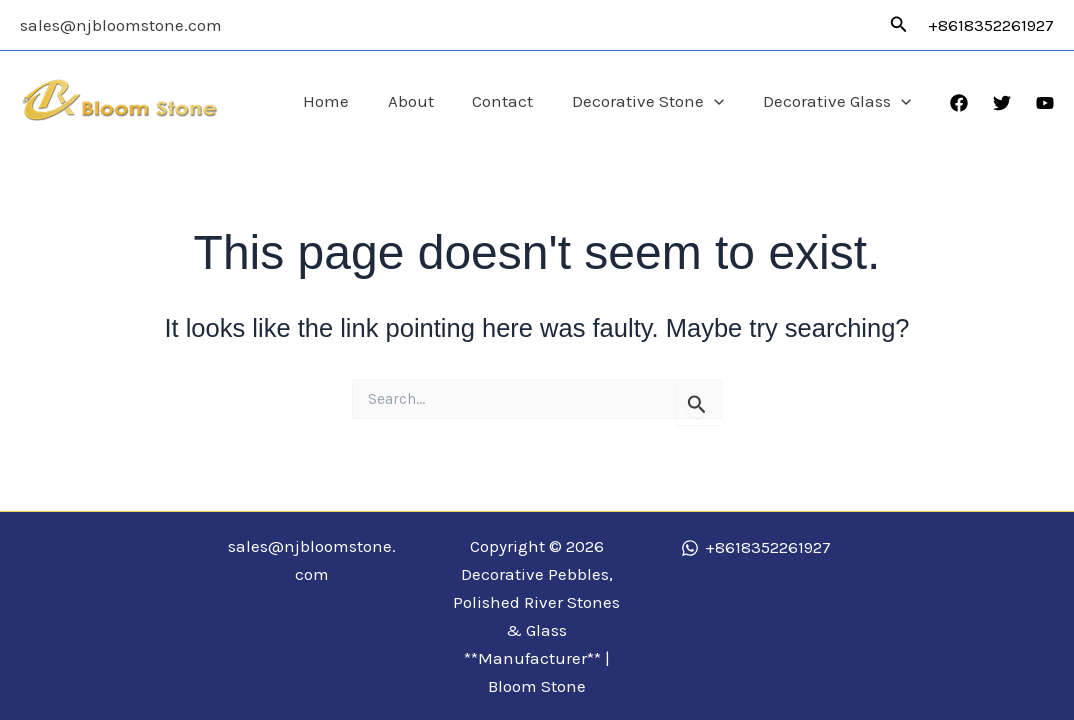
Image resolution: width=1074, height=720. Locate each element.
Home (347, 101)
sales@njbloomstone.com (121, 25)
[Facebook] (959, 103)
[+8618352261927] (756, 548)
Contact (514, 101)
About (427, 101)
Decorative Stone (655, 101)
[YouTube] (1045, 103)
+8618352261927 (991, 25)
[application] (721, 101)
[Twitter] (1002, 103)
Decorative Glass (839, 101)
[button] (899, 25)
